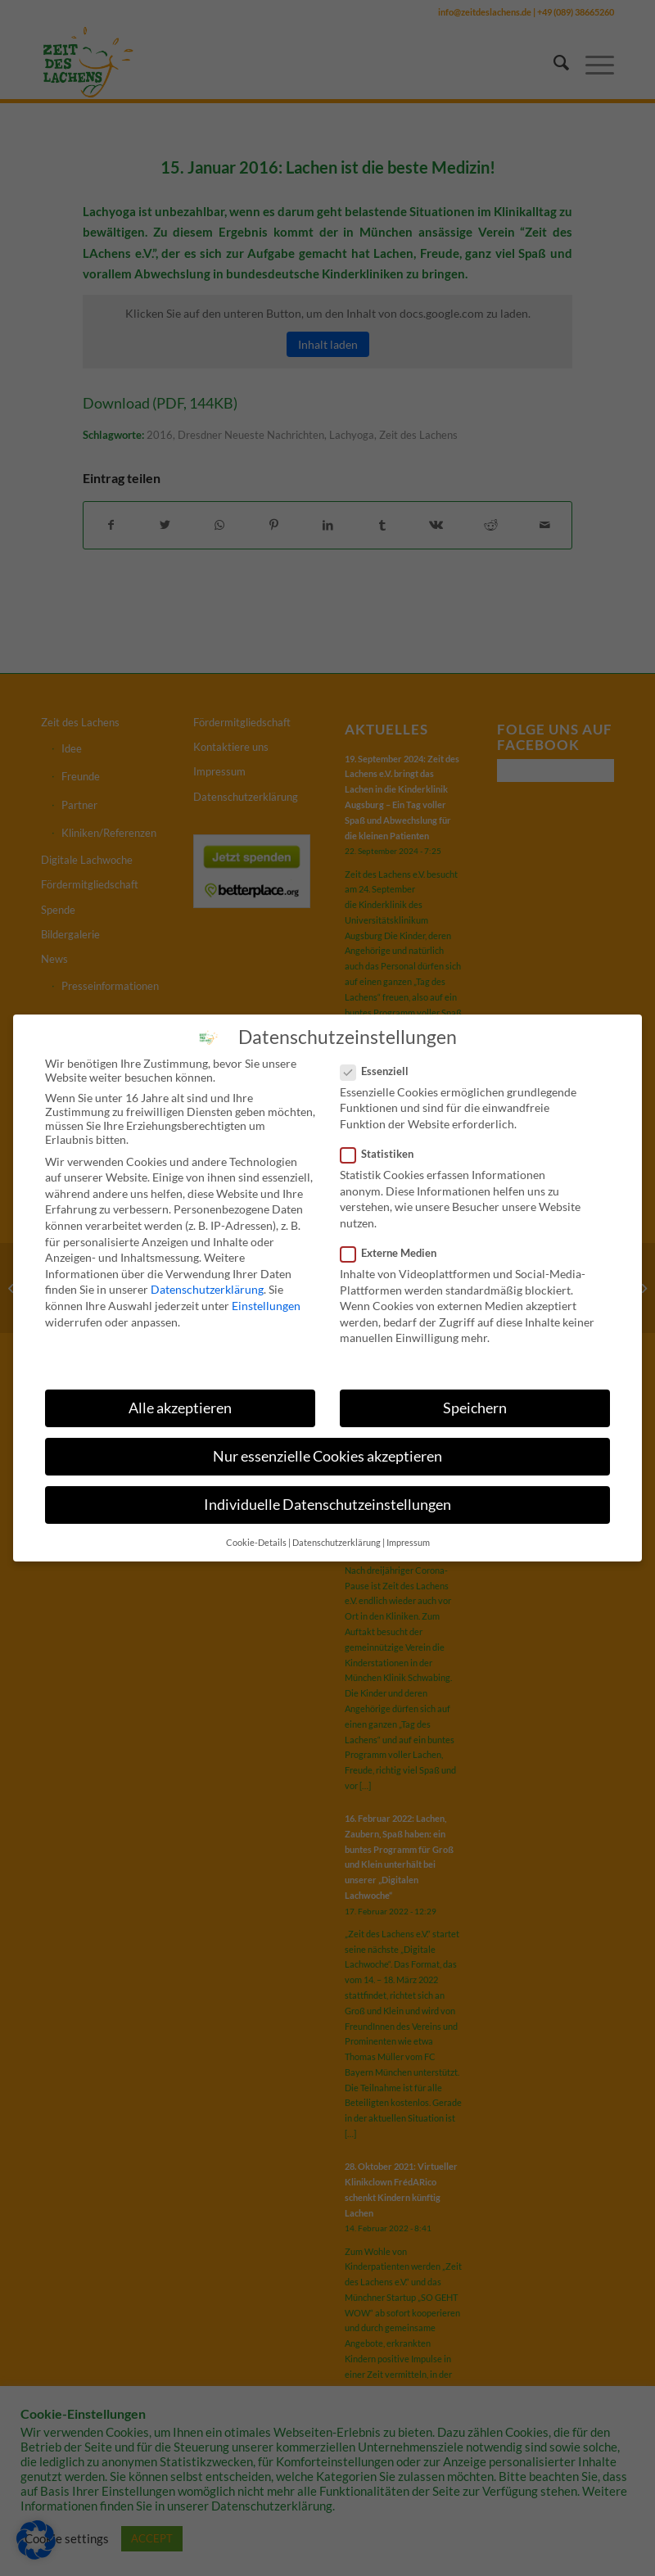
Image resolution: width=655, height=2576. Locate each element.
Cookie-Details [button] (256, 1542)
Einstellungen (266, 1306)
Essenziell (381, 1070)
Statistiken (383, 1153)
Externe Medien (395, 1252)
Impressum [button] (408, 1542)
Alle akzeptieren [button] (180, 1408)
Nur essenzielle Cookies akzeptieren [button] (327, 1456)
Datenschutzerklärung (207, 1289)
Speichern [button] (475, 1408)
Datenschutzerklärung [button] (336, 1542)
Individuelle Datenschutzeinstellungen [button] (327, 1504)
